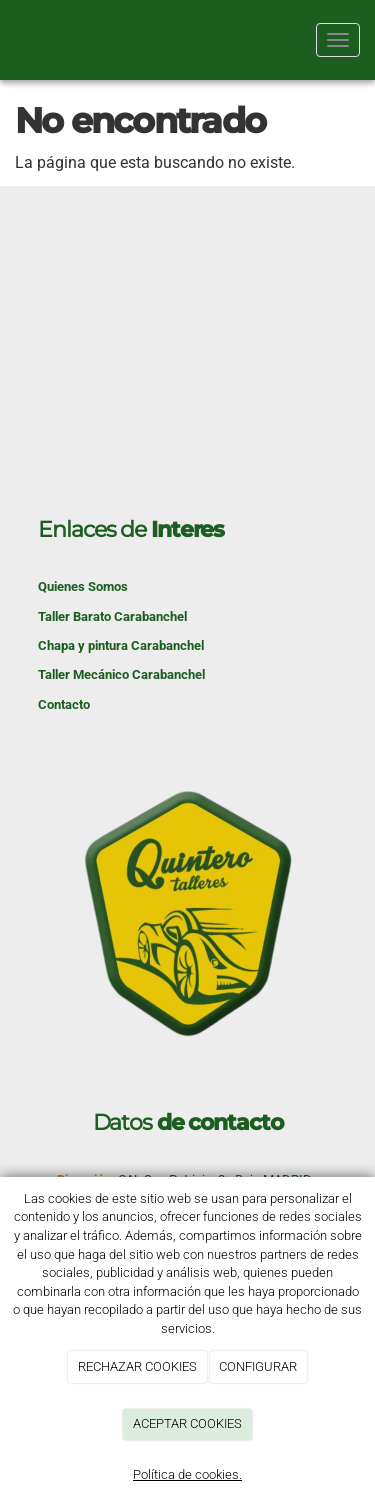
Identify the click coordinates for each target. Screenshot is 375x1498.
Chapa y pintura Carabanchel (121, 645)
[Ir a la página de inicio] (10, 40)
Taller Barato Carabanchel (112, 616)
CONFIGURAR (258, 1366)
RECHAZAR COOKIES (137, 1366)
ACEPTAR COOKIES (187, 1423)
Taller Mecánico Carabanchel (121, 674)
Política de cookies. (187, 1474)
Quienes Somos (83, 586)
